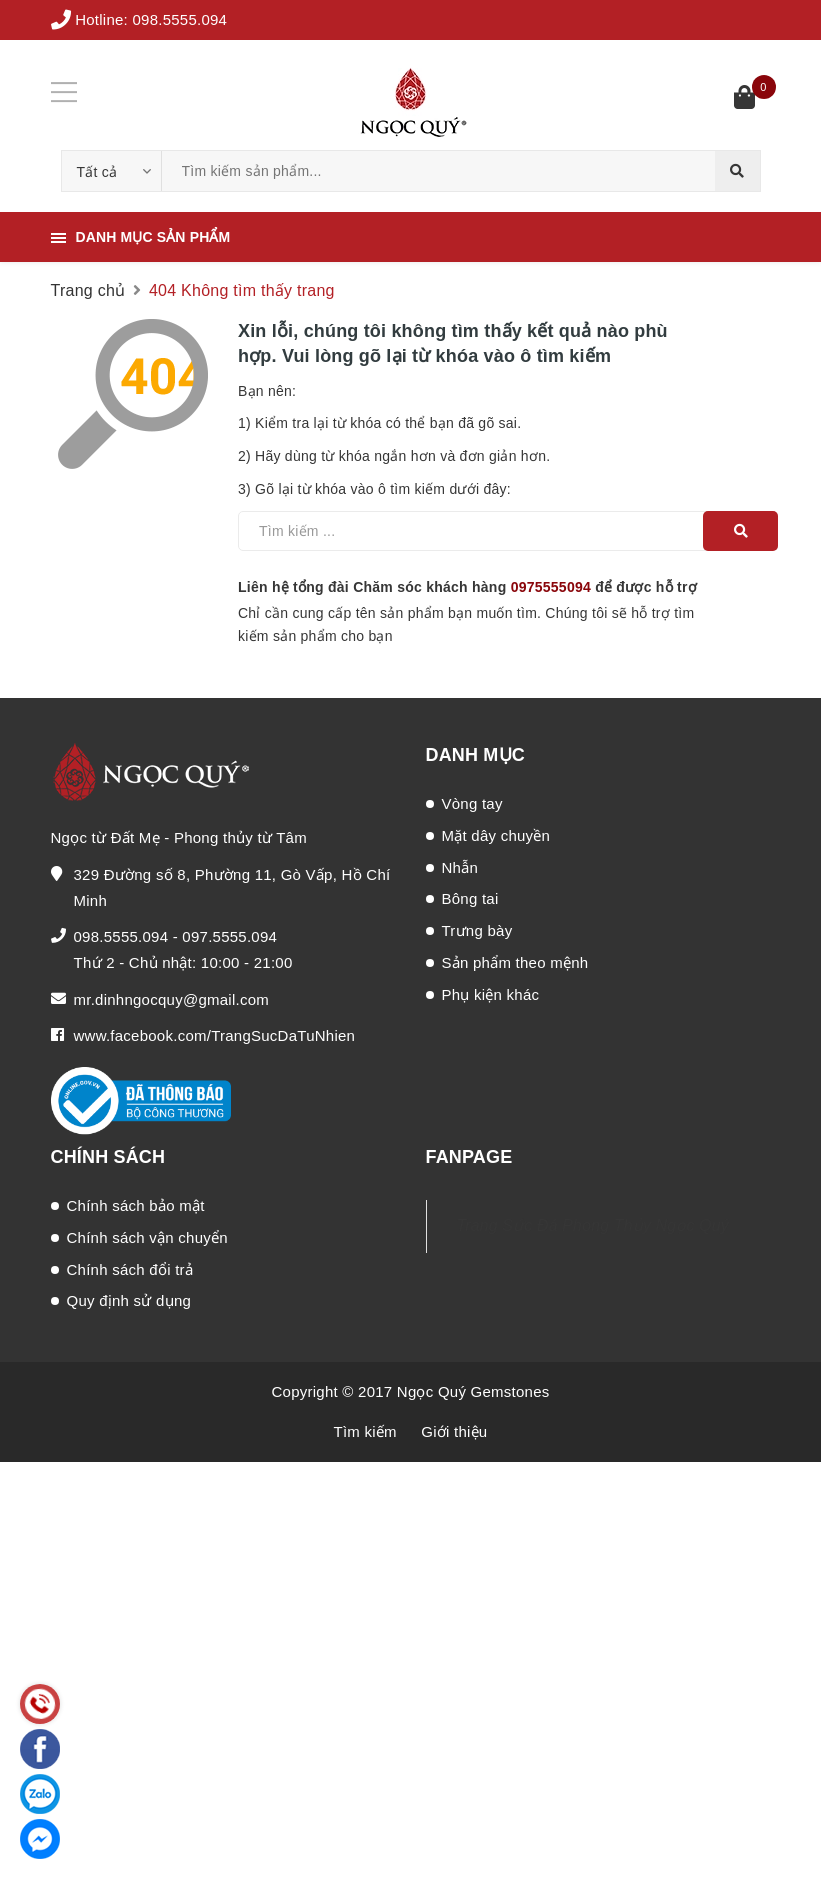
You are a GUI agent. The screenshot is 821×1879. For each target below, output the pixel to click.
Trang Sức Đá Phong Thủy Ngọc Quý (593, 1225)
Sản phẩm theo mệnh (515, 962)
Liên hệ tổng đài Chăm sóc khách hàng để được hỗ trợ (467, 587)
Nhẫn (460, 867)
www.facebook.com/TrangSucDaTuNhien (215, 1035)
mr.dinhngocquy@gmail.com (171, 999)
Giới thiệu (454, 1431)
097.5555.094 (229, 936)
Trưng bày (477, 930)
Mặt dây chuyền (496, 835)
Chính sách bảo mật (136, 1205)
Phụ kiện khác (491, 994)
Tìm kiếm (365, 1431)
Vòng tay (472, 803)
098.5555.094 (179, 19)
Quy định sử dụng (129, 1300)
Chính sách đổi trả (130, 1269)
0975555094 (551, 587)
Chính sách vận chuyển (147, 1237)
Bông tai (470, 898)
